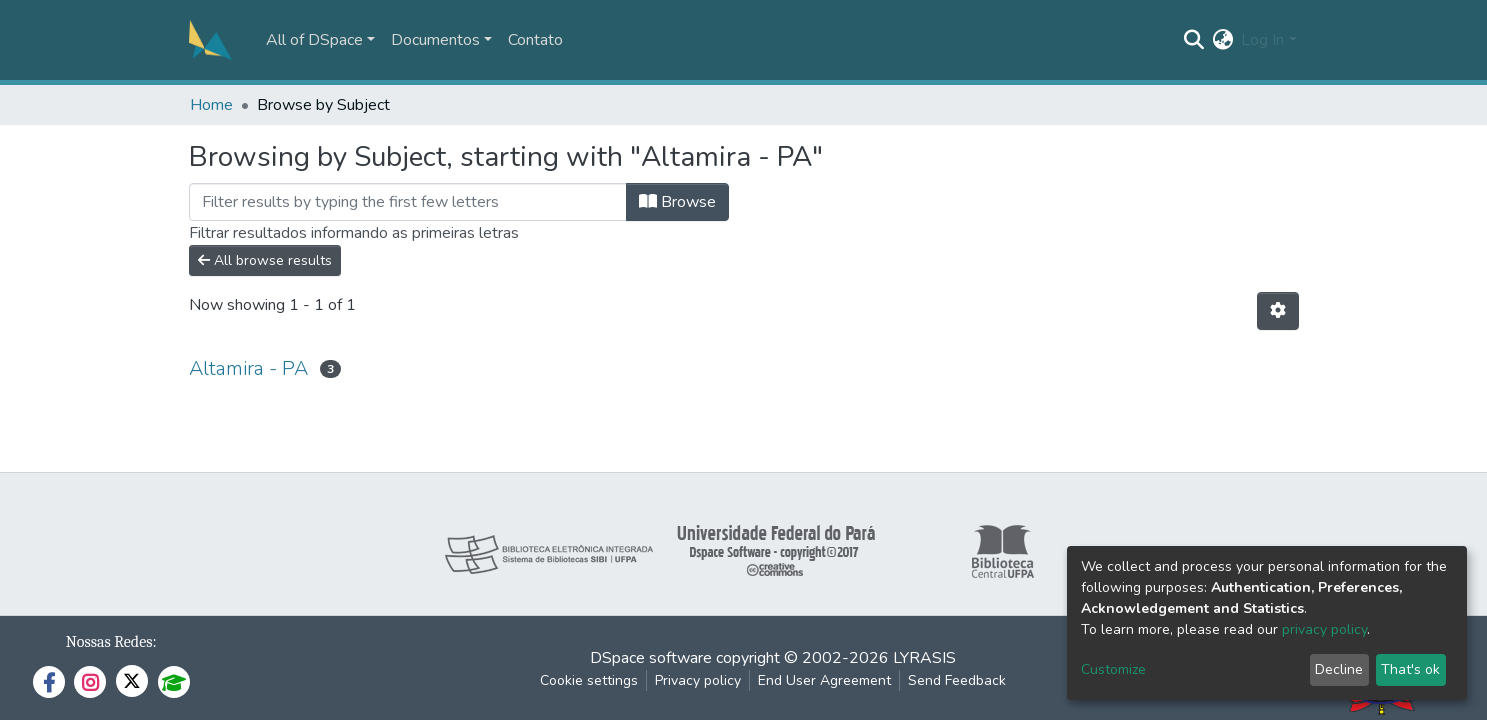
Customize (1113, 669)
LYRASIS (924, 658)
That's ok (1410, 669)
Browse (677, 202)
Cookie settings (589, 680)
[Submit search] (1193, 40)
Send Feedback (957, 680)
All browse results (265, 260)
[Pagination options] (1278, 311)
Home (211, 105)
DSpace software (651, 658)
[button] (1222, 40)
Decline (1339, 669)
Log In (1262, 40)
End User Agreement (824, 680)
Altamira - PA (248, 368)
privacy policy (1324, 629)
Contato (535, 40)
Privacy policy (698, 680)
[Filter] (408, 202)
